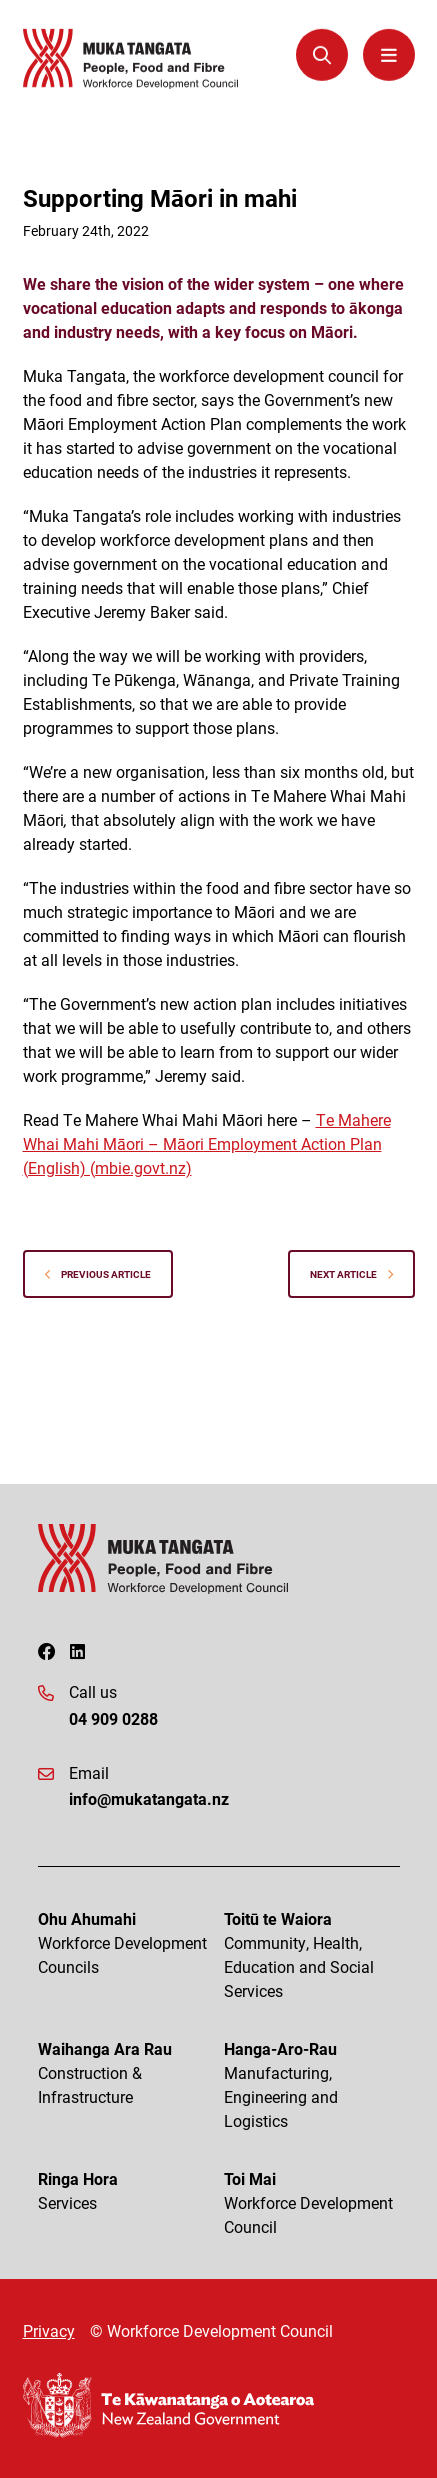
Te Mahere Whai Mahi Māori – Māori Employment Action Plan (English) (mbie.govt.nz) (207, 1143)
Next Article (351, 1274)
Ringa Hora (126, 2191)
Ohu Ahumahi (126, 1943)
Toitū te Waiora (312, 1955)
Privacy (49, 2330)
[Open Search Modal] (322, 54)
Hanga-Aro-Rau (312, 2085)
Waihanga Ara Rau (126, 2073)
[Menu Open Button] (389, 54)
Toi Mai (312, 2203)
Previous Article (98, 1274)
